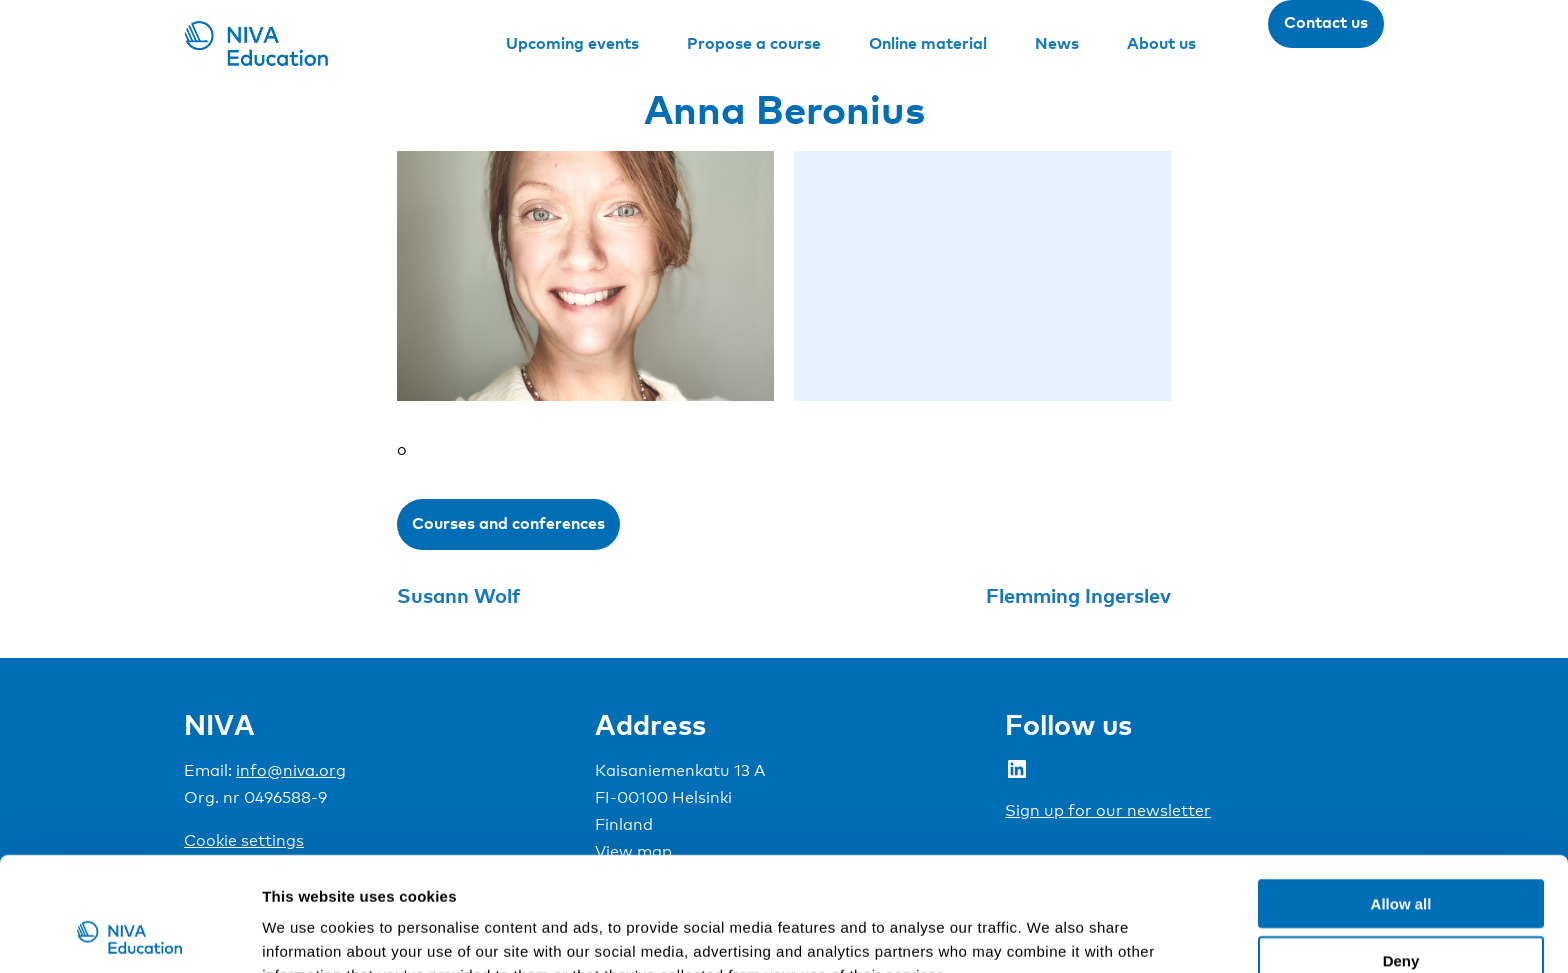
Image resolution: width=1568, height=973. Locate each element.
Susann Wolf (458, 595)
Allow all (1401, 796)
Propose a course (754, 43)
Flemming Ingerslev (1078, 595)
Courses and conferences (508, 523)
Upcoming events (572, 43)
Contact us (1326, 22)
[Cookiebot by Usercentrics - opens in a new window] (129, 934)
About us (1161, 43)
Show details (1049, 933)
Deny (1401, 853)
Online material (928, 43)
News (1057, 43)
